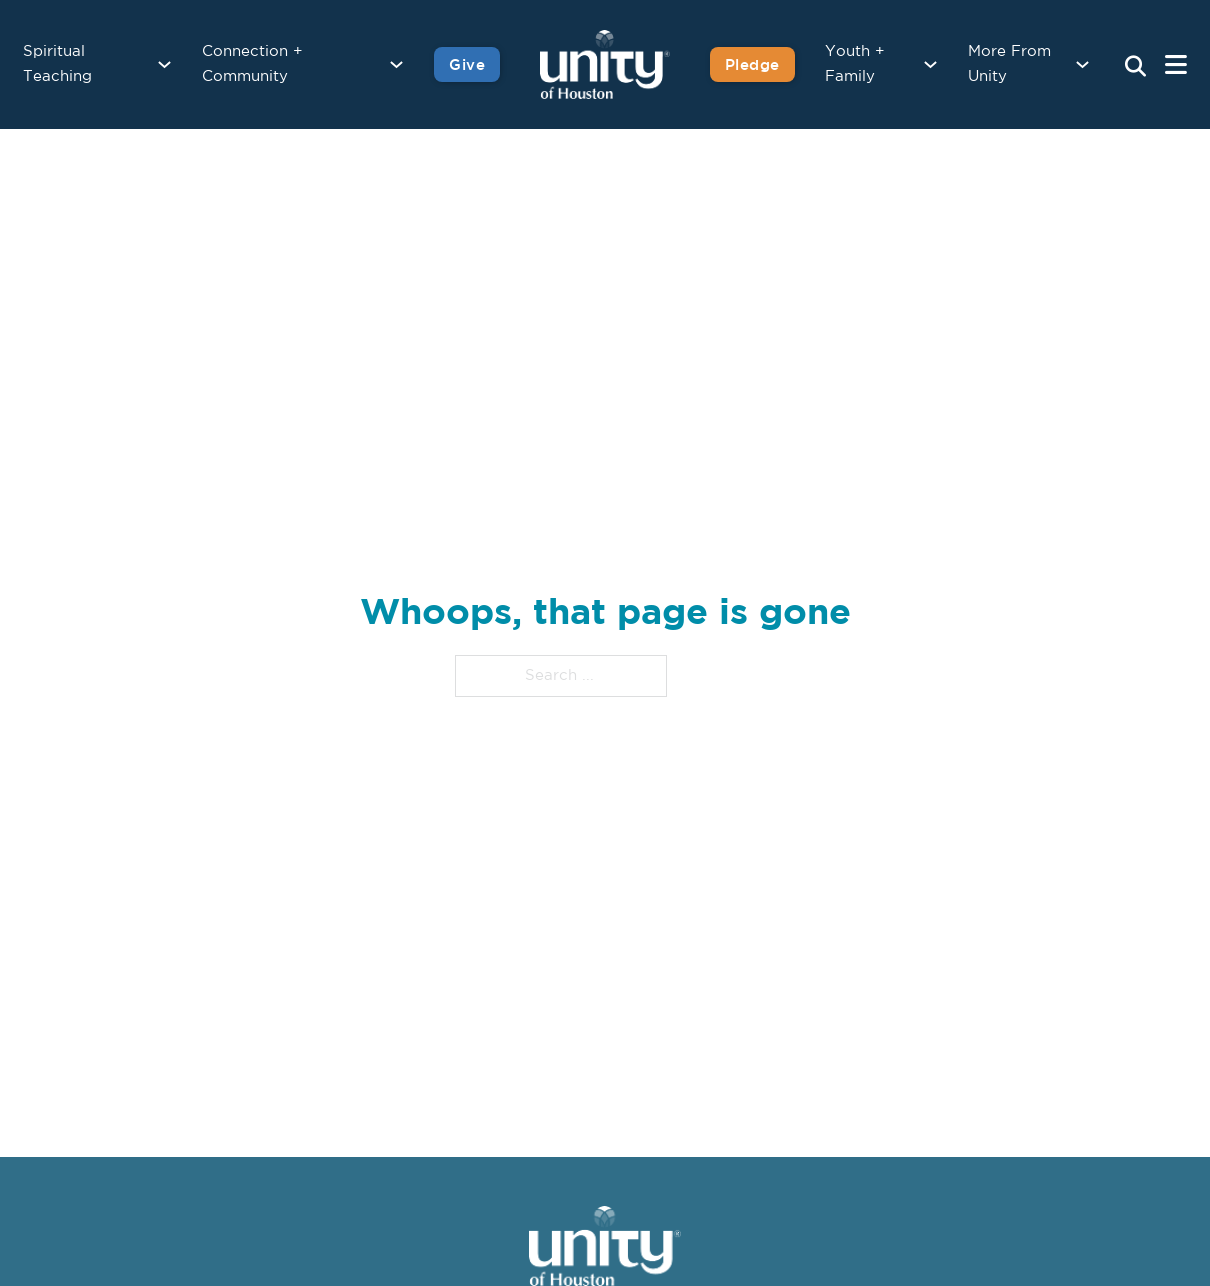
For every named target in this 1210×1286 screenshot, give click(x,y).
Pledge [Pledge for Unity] (752, 64)
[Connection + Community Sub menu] (396, 64)
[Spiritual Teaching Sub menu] (164, 64)
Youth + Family (855, 64)
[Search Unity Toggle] (1135, 67)
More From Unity (1009, 64)
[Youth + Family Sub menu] (930, 64)
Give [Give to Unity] (467, 64)
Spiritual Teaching (57, 64)
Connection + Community (252, 64)
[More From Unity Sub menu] (1082, 64)
